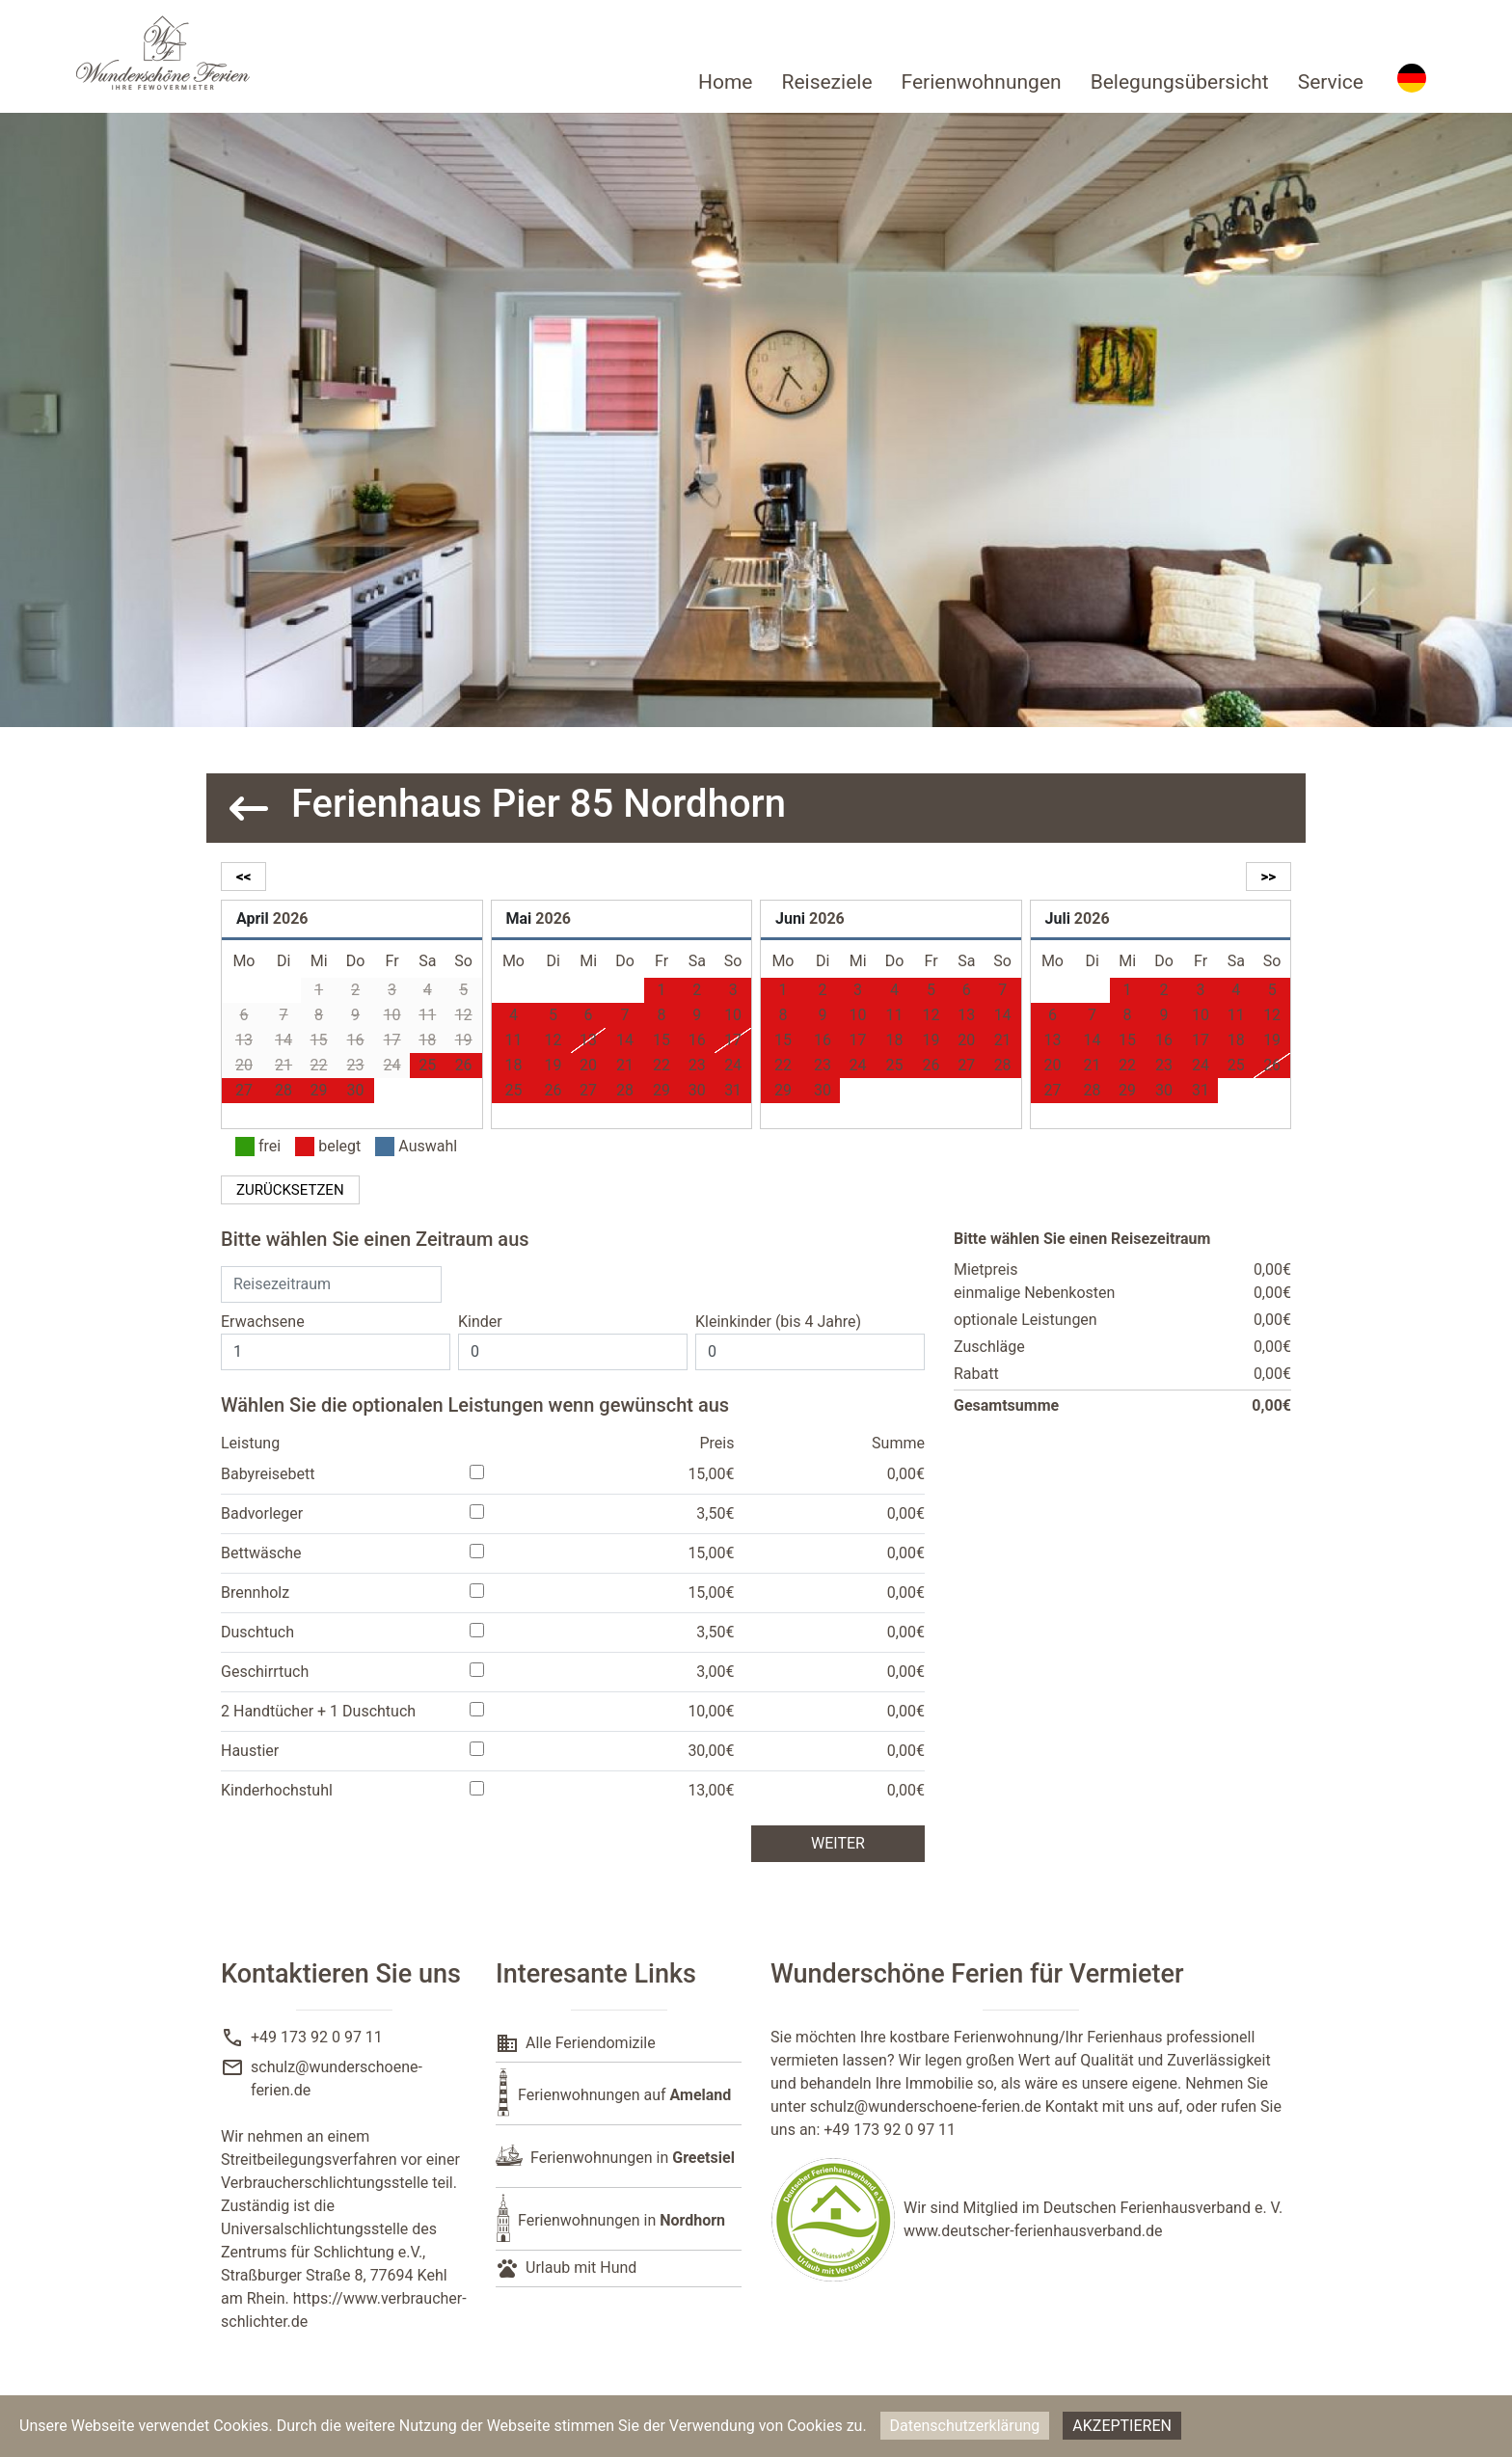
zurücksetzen (290, 1190)
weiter (838, 1843)
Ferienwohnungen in (632, 2157)
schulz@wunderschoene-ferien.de (925, 2106)
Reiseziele (826, 82)
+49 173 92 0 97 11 (317, 2037)
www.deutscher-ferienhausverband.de (1033, 2231)
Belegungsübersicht (1180, 82)
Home (725, 82)
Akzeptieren (1122, 2425)
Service (1331, 82)
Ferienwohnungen (982, 82)
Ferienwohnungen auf (624, 2095)
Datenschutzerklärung (965, 2425)
